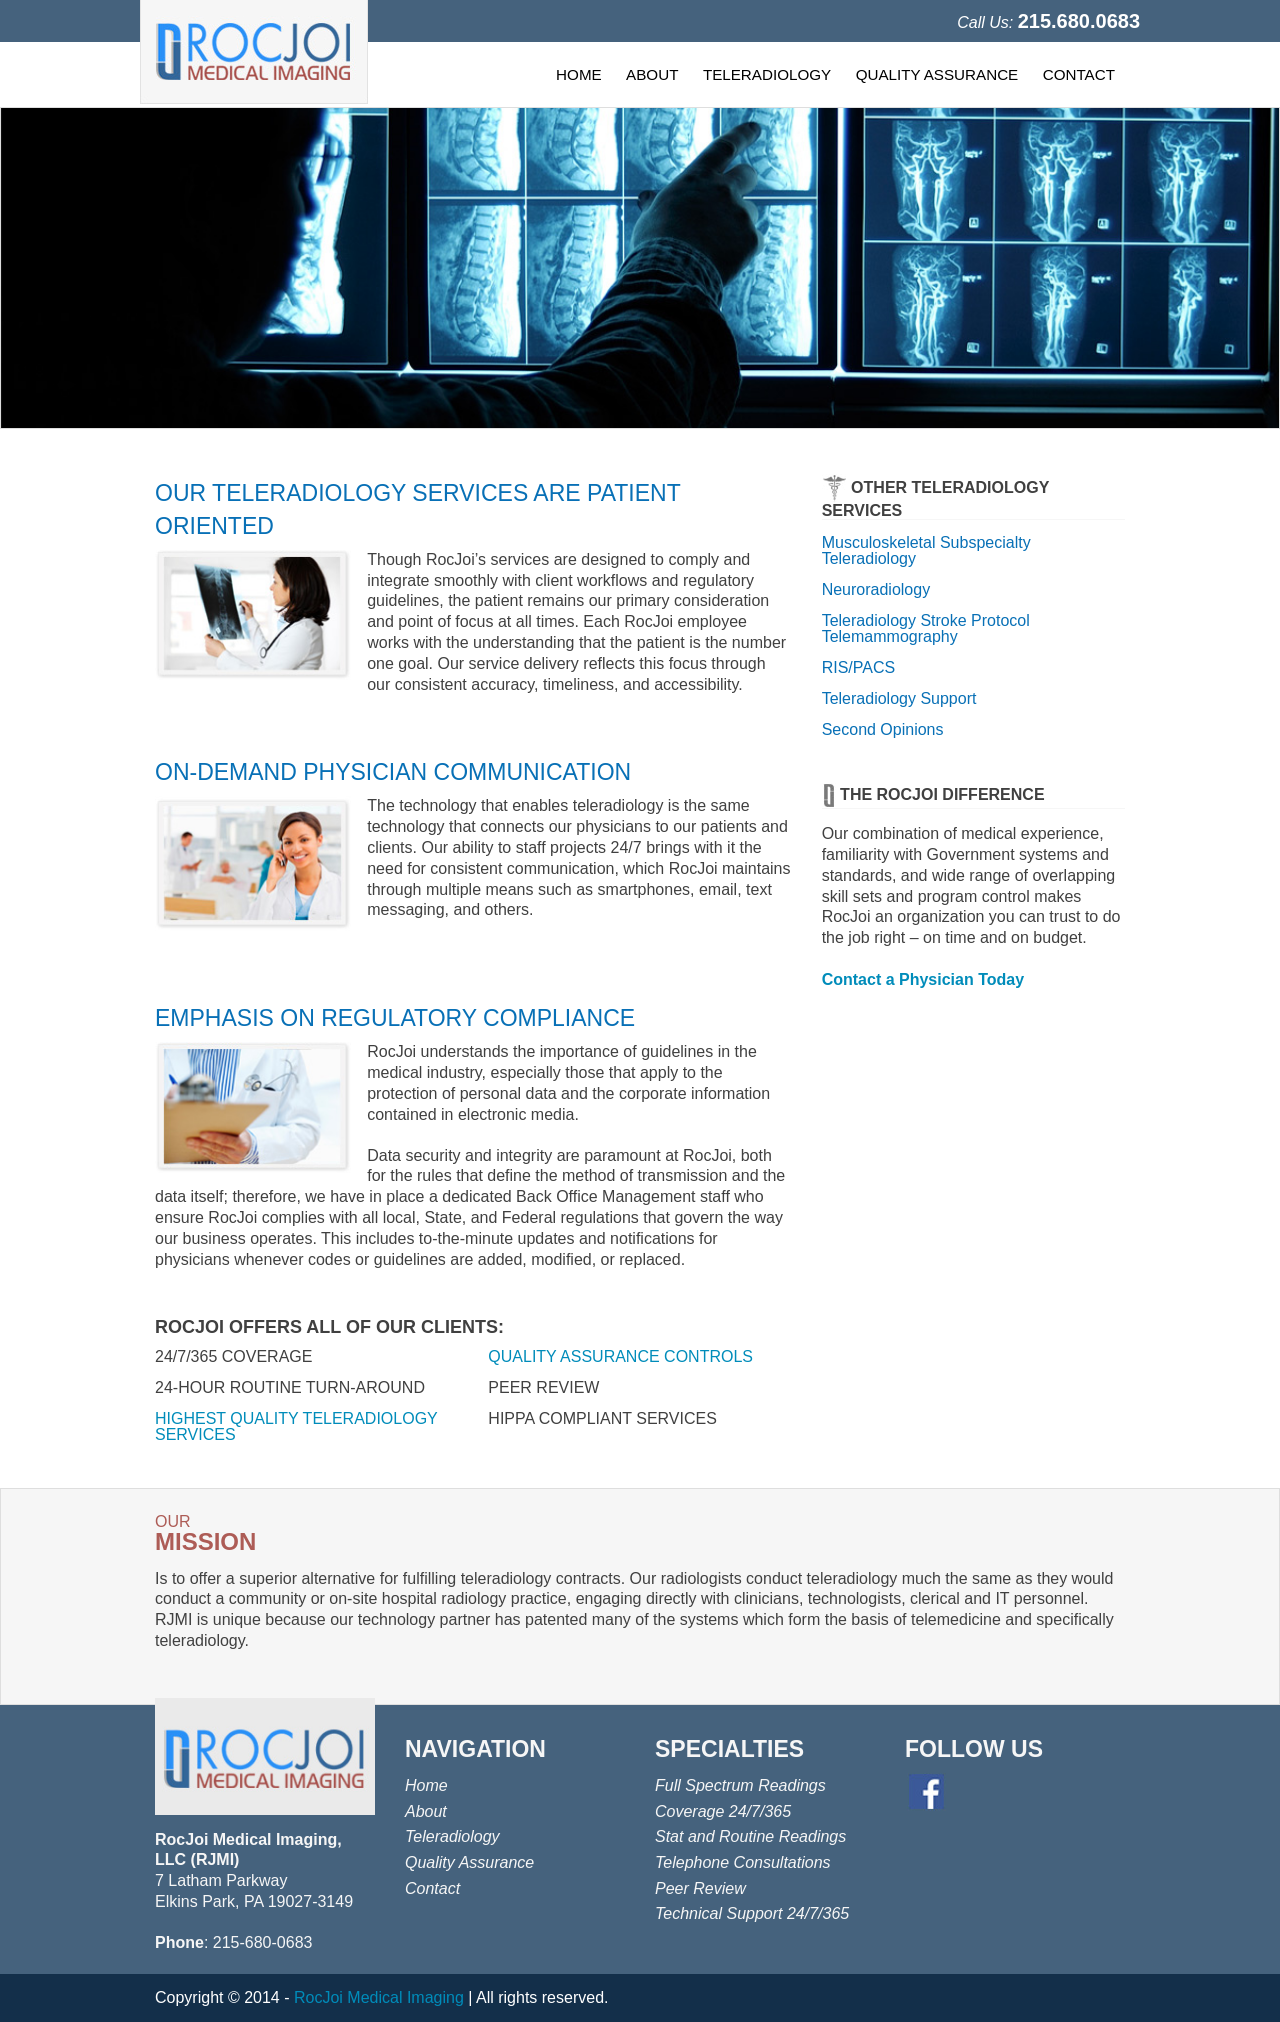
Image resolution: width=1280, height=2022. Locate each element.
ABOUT (652, 74)
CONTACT (1079, 74)
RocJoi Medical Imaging (379, 1997)
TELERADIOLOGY (767, 74)
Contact (432, 1888)
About (426, 1811)
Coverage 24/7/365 (723, 1811)
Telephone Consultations (743, 1862)
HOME (579, 74)
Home (426, 1785)
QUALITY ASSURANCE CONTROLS (620, 1356)
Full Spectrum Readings (740, 1785)
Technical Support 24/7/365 (752, 1913)
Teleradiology (452, 1836)
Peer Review (700, 1888)
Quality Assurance (469, 1862)
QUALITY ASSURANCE (937, 74)
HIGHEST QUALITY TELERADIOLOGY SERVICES (296, 1426)
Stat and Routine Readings (750, 1836)
